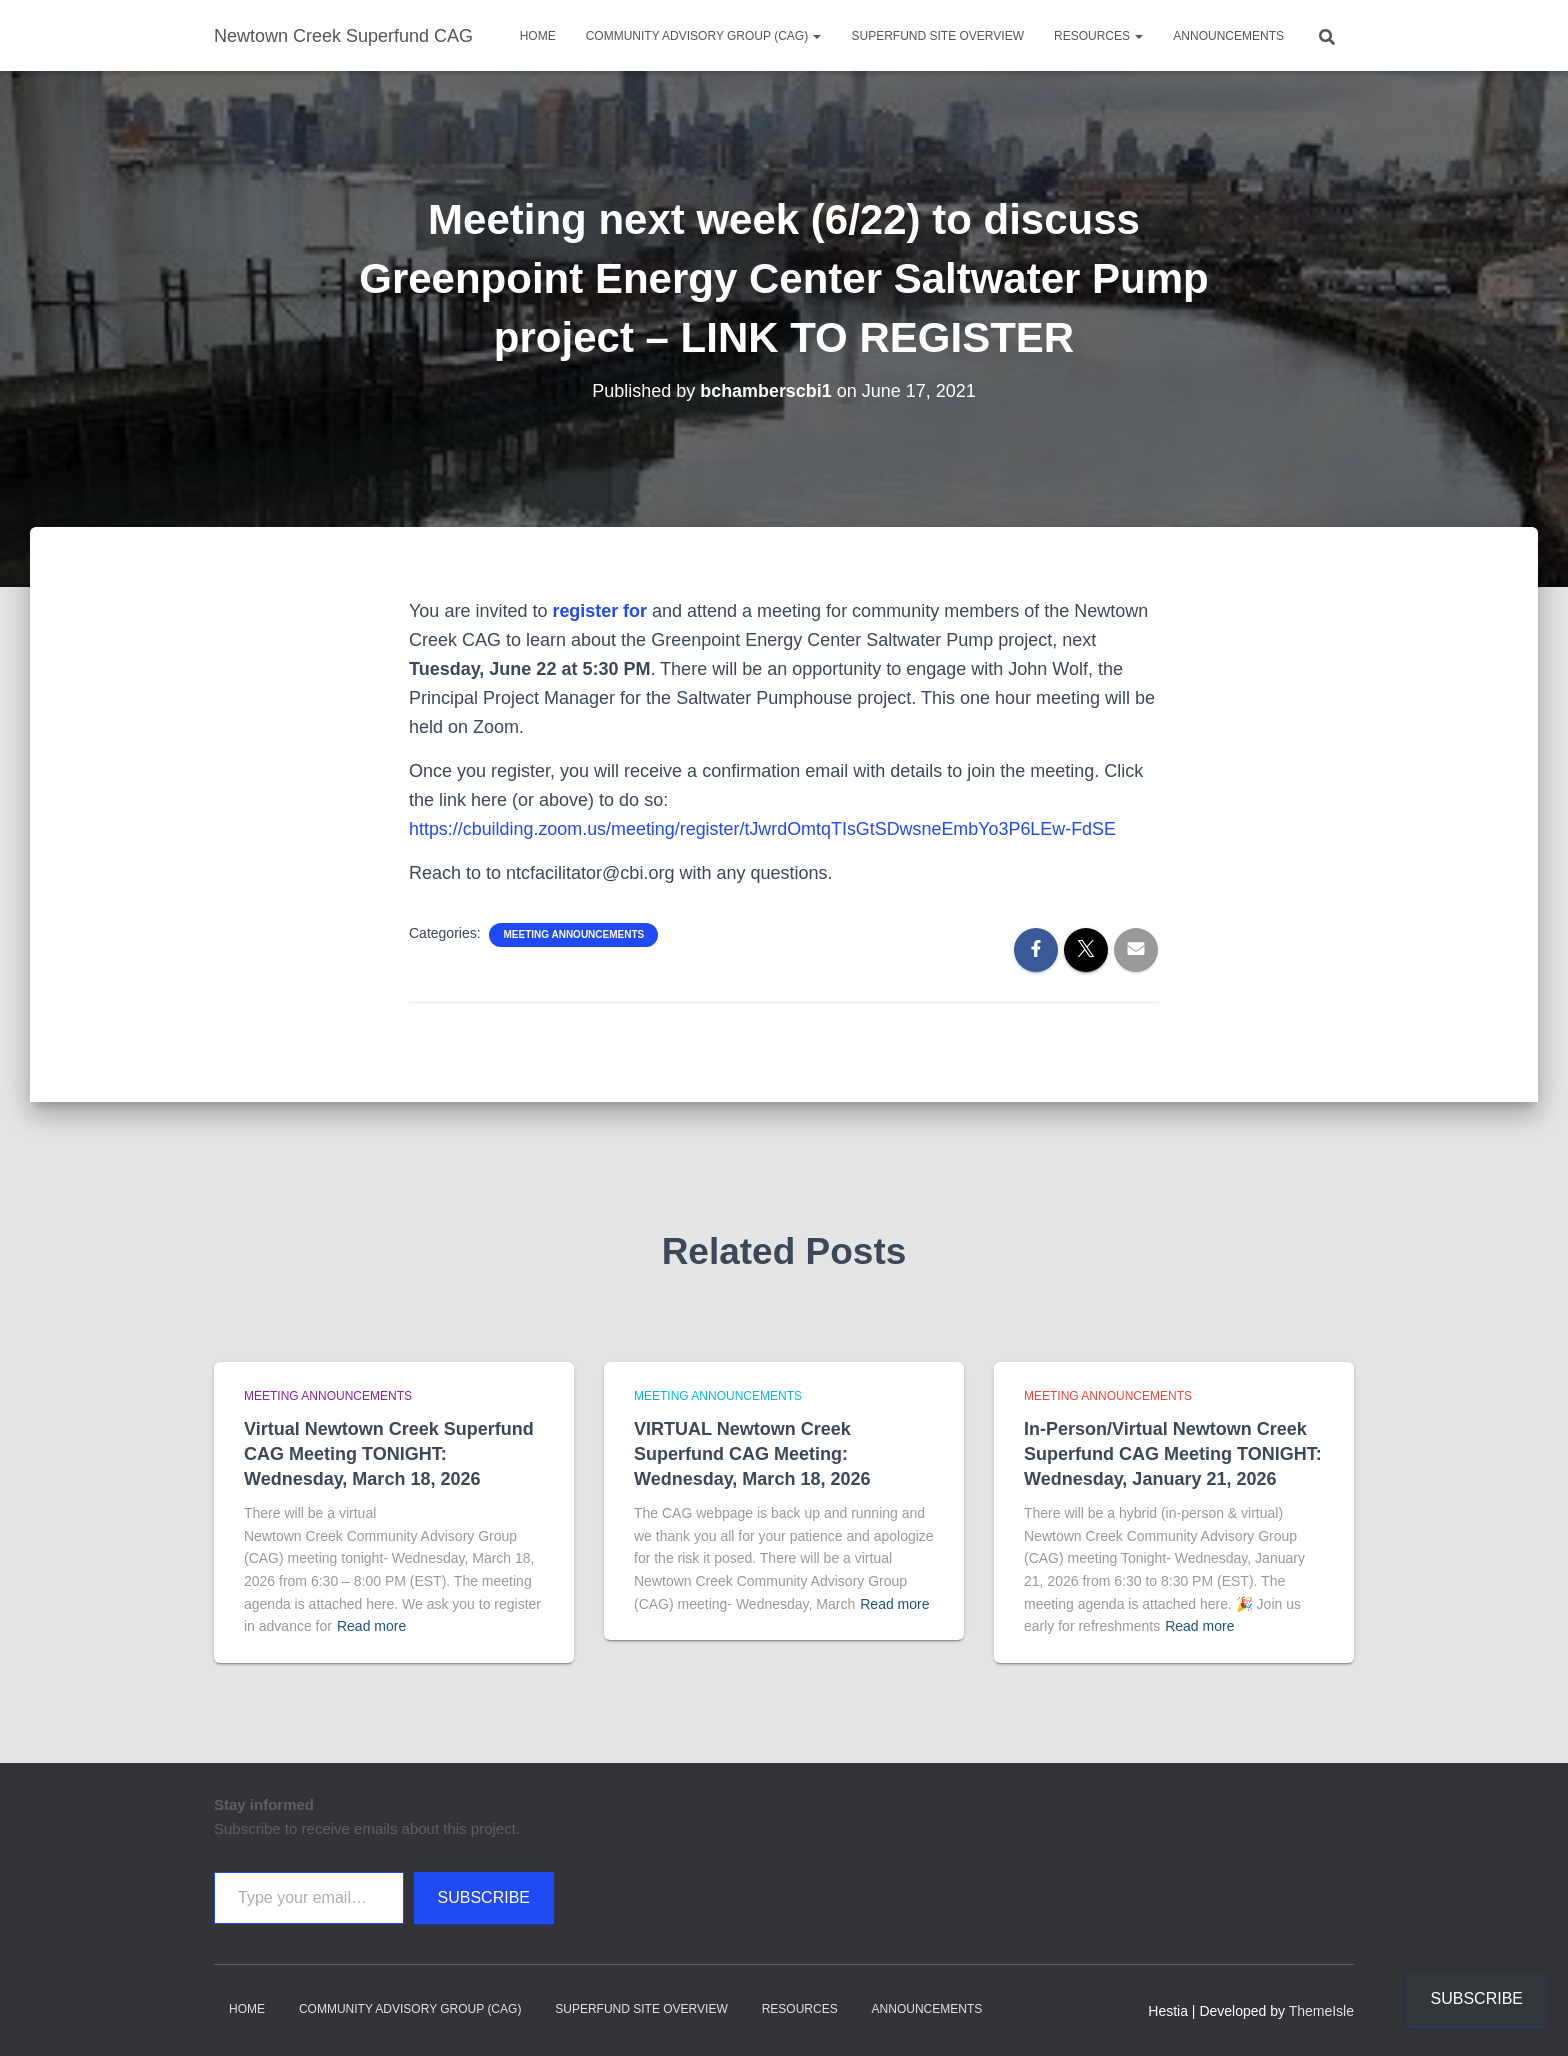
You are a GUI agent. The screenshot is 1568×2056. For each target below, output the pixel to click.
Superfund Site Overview (937, 36)
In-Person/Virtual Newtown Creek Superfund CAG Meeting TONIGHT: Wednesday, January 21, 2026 (1173, 1454)
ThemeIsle (1321, 2011)
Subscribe (484, 1897)
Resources (1098, 36)
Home (538, 36)
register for (599, 611)
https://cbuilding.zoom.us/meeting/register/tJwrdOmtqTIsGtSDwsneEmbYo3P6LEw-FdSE (764, 829)
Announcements (1228, 36)
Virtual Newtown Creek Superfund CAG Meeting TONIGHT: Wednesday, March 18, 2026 (389, 1454)
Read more (371, 1626)
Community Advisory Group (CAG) (704, 36)
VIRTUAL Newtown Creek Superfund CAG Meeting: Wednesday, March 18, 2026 (752, 1454)
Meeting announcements (573, 934)
